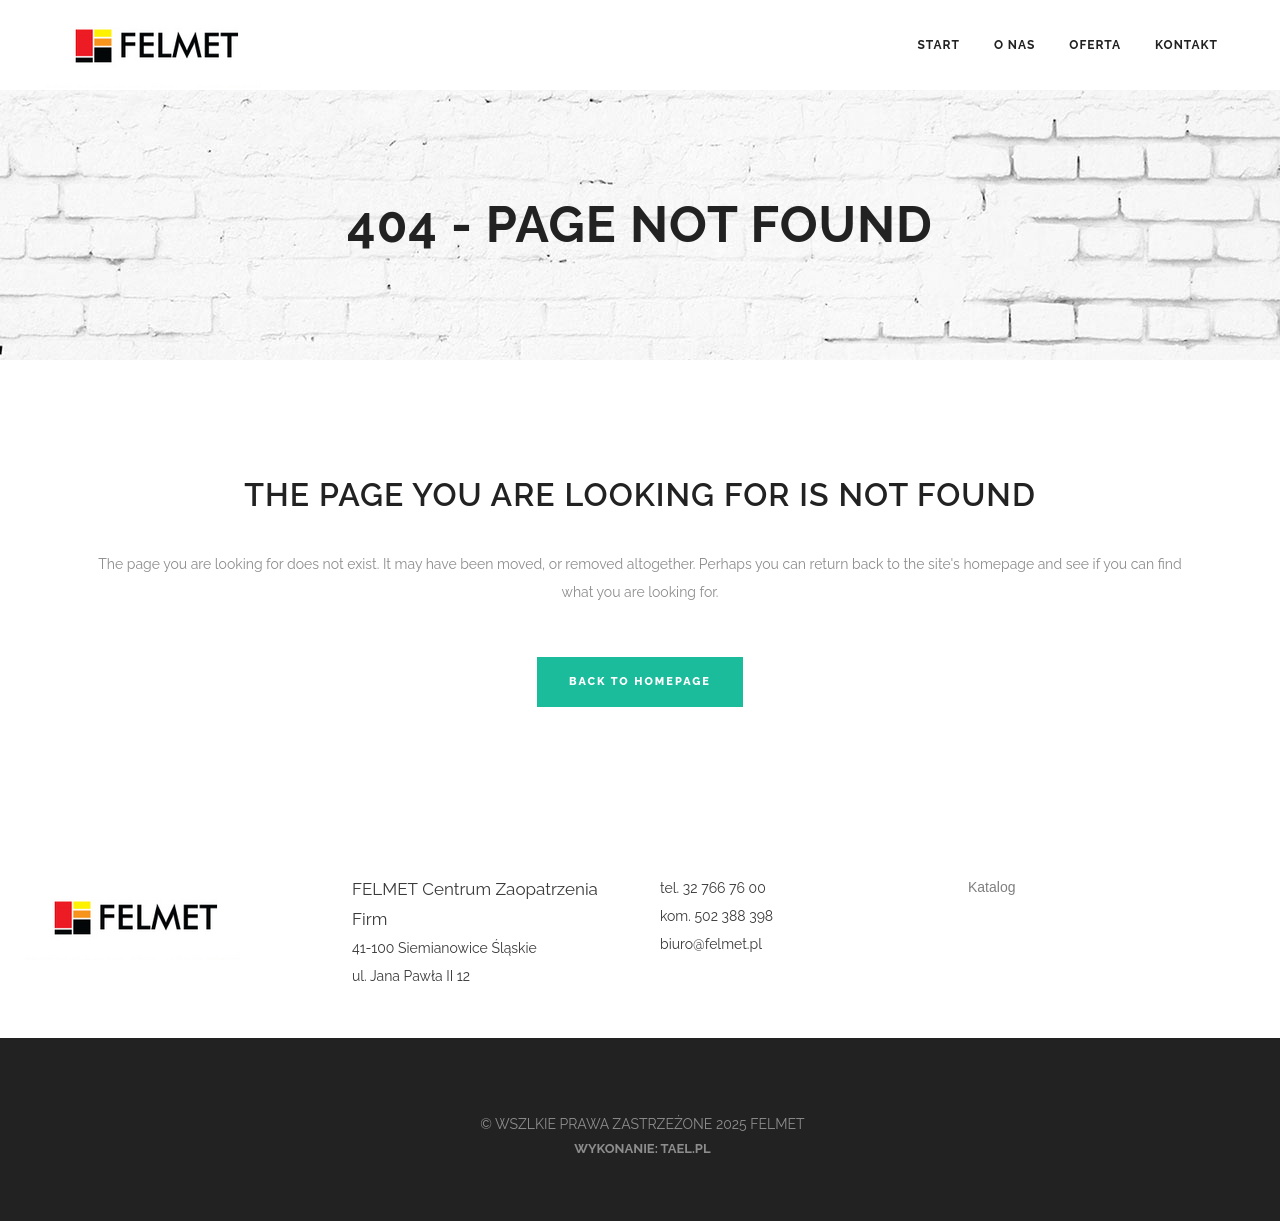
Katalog (991, 887)
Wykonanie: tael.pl (642, 1148)
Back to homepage (640, 681)
